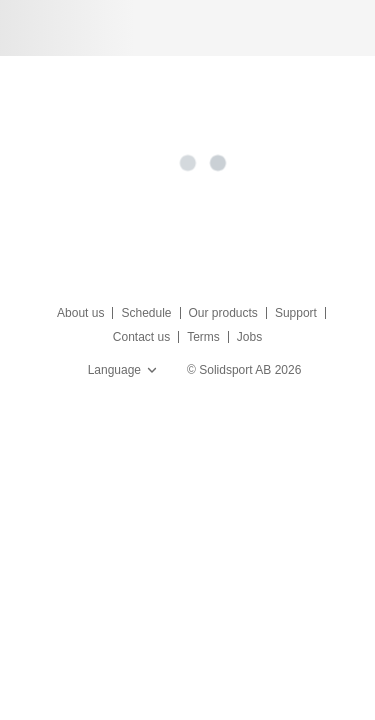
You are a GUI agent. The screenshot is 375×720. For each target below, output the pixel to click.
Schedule (146, 313)
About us (80, 313)
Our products (223, 313)
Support (296, 313)
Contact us (141, 337)
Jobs (249, 337)
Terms (203, 337)
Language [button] (124, 370)
